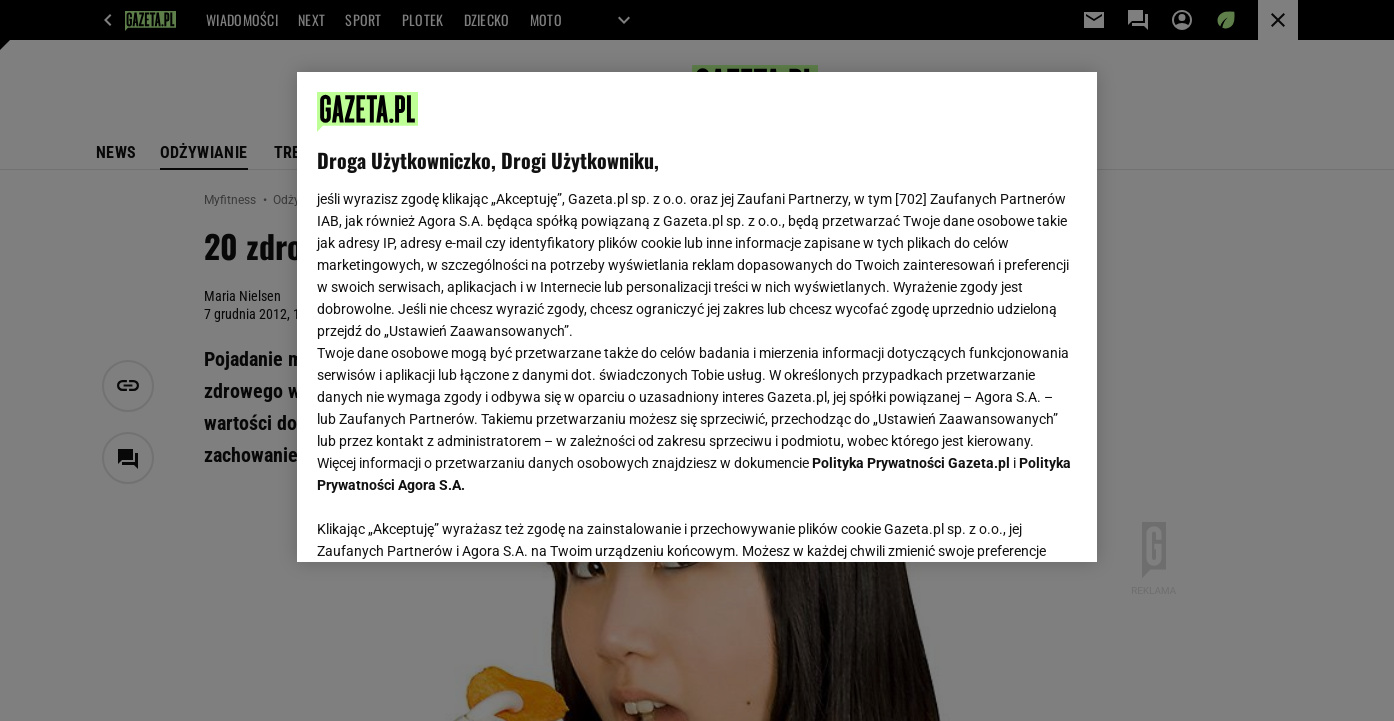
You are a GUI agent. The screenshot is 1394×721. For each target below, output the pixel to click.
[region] (697, 317)
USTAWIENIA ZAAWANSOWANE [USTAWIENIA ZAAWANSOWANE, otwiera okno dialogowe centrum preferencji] (447, 522)
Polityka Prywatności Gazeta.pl (911, 463)
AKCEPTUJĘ (1009, 523)
